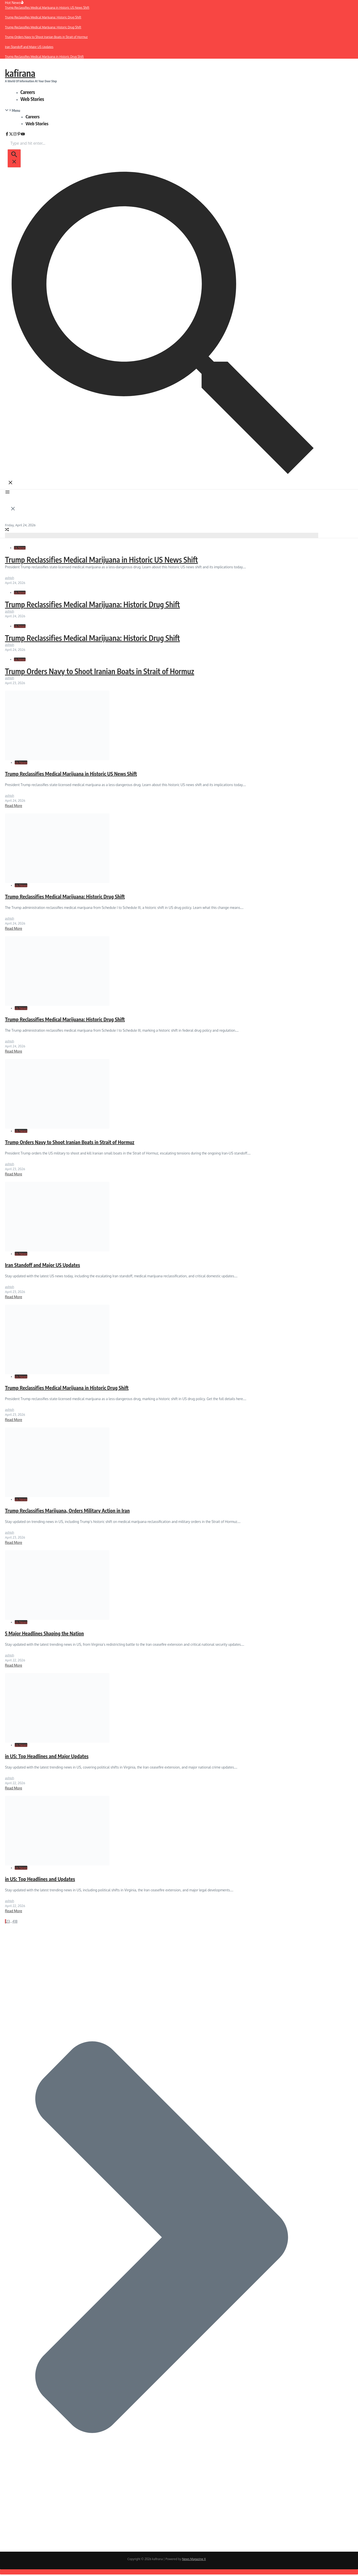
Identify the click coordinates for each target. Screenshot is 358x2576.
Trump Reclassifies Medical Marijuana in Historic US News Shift (106, 561)
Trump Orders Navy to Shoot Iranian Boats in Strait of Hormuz (104, 672)
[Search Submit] (14, 160)
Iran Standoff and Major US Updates (42, 1266)
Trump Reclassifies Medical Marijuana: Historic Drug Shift (97, 606)
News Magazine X (194, 2560)
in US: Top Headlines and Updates (40, 1880)
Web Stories (32, 100)
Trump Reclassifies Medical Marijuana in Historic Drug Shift (67, 1389)
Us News (20, 549)
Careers (27, 93)
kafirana (21, 74)
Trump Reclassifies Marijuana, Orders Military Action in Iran (67, 1512)
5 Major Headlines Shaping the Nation (44, 1635)
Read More (13, 807)
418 (15, 1923)
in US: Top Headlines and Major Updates (47, 1757)
